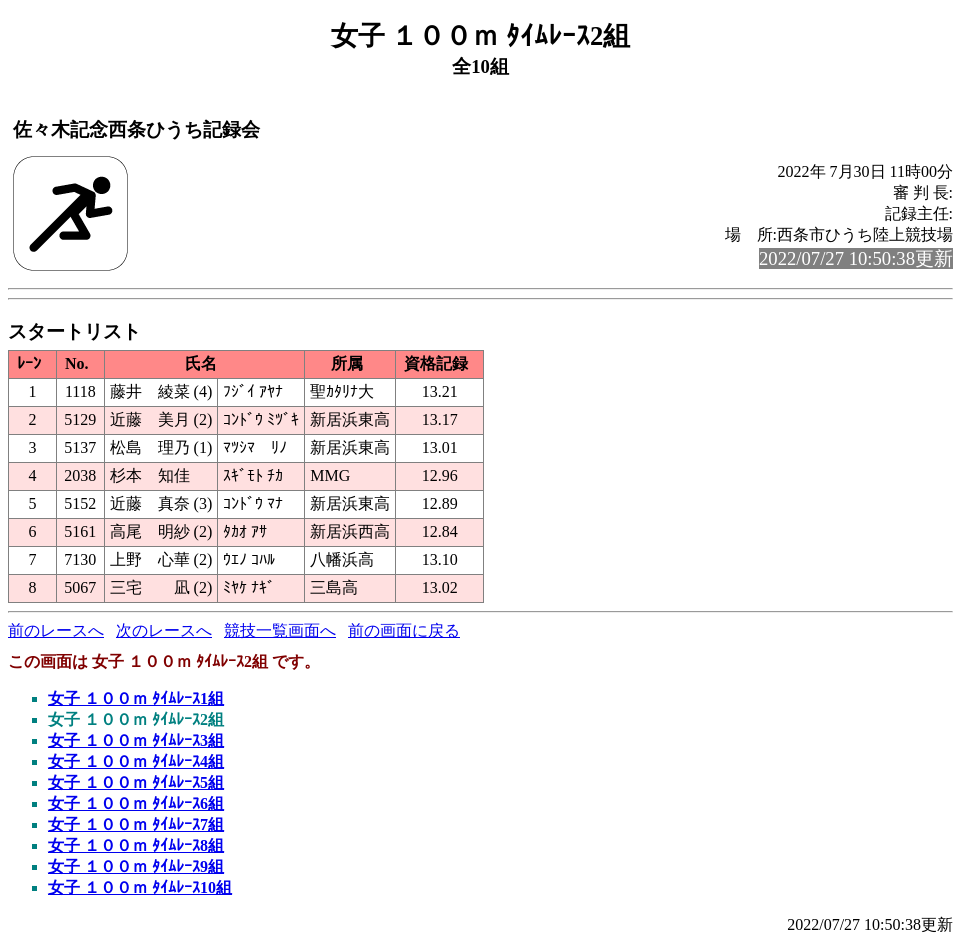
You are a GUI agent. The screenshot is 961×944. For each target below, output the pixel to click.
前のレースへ (56, 630)
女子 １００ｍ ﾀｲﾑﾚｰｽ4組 (136, 761)
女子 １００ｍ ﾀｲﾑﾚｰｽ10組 (140, 887)
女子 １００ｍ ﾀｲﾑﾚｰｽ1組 (136, 698)
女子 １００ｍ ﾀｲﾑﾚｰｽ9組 (136, 866)
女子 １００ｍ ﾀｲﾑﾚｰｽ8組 (136, 845)
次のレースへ (164, 630)
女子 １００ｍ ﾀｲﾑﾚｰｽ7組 (136, 824)
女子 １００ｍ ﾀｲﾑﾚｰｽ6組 (136, 803)
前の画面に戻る (404, 630)
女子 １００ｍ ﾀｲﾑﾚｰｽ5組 (136, 782)
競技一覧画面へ (280, 630)
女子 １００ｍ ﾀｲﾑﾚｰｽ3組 (136, 740)
